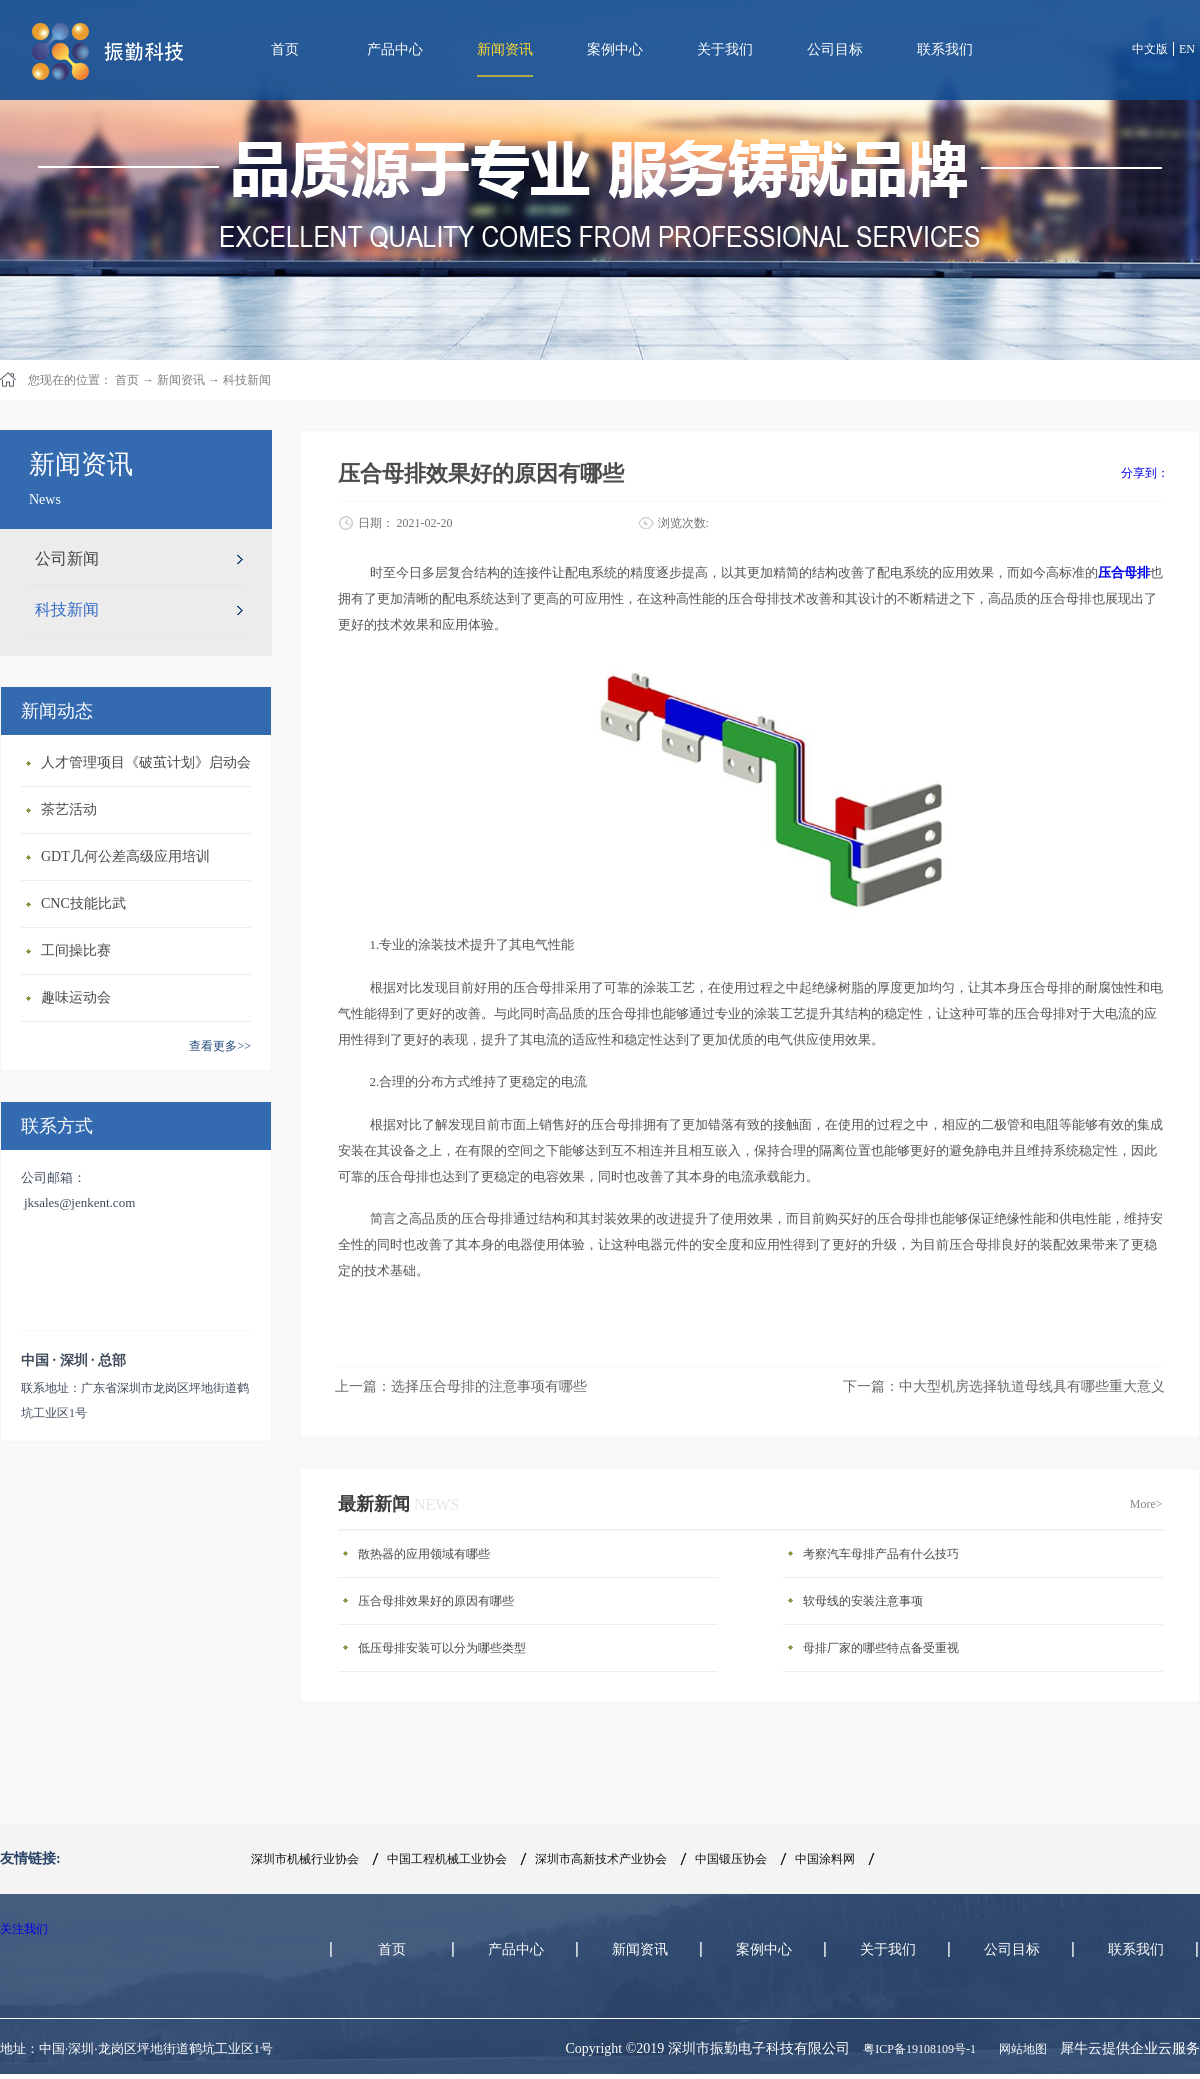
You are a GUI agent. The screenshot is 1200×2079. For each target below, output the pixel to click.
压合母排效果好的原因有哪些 (436, 1601)
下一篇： (1004, 1386)
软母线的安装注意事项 (863, 1601)
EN (1187, 49)
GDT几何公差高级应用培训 (125, 856)
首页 (285, 49)
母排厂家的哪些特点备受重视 (881, 1648)
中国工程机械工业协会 (447, 1859)
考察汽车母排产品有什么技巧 (881, 1554)
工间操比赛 (76, 950)
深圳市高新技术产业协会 (601, 1859)
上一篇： (461, 1386)
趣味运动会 (76, 997)
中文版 (1150, 49)
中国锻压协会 (731, 1859)
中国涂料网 (825, 1859)
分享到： (1145, 473)
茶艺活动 (69, 809)
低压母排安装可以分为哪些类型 (442, 1648)
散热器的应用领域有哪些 (424, 1554)
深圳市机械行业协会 (305, 1859)
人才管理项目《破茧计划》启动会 (146, 762)
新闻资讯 (181, 380)
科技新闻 (247, 380)
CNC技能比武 (83, 903)
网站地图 (1020, 2049)
